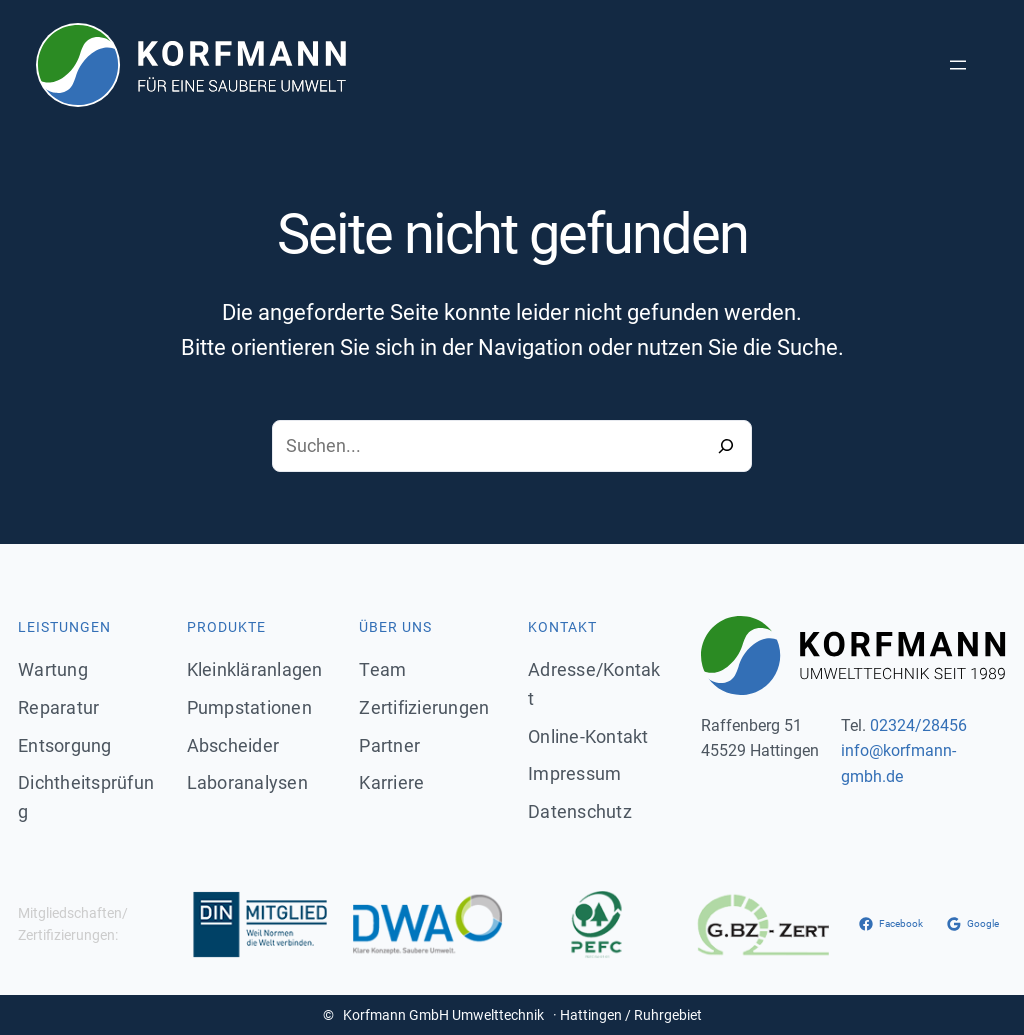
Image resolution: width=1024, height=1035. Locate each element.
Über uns (395, 627)
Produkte (226, 627)
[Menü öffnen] (958, 65)
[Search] (726, 446)
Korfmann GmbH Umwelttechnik (443, 1015)
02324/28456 (918, 725)
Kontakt (562, 627)
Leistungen (64, 627)
